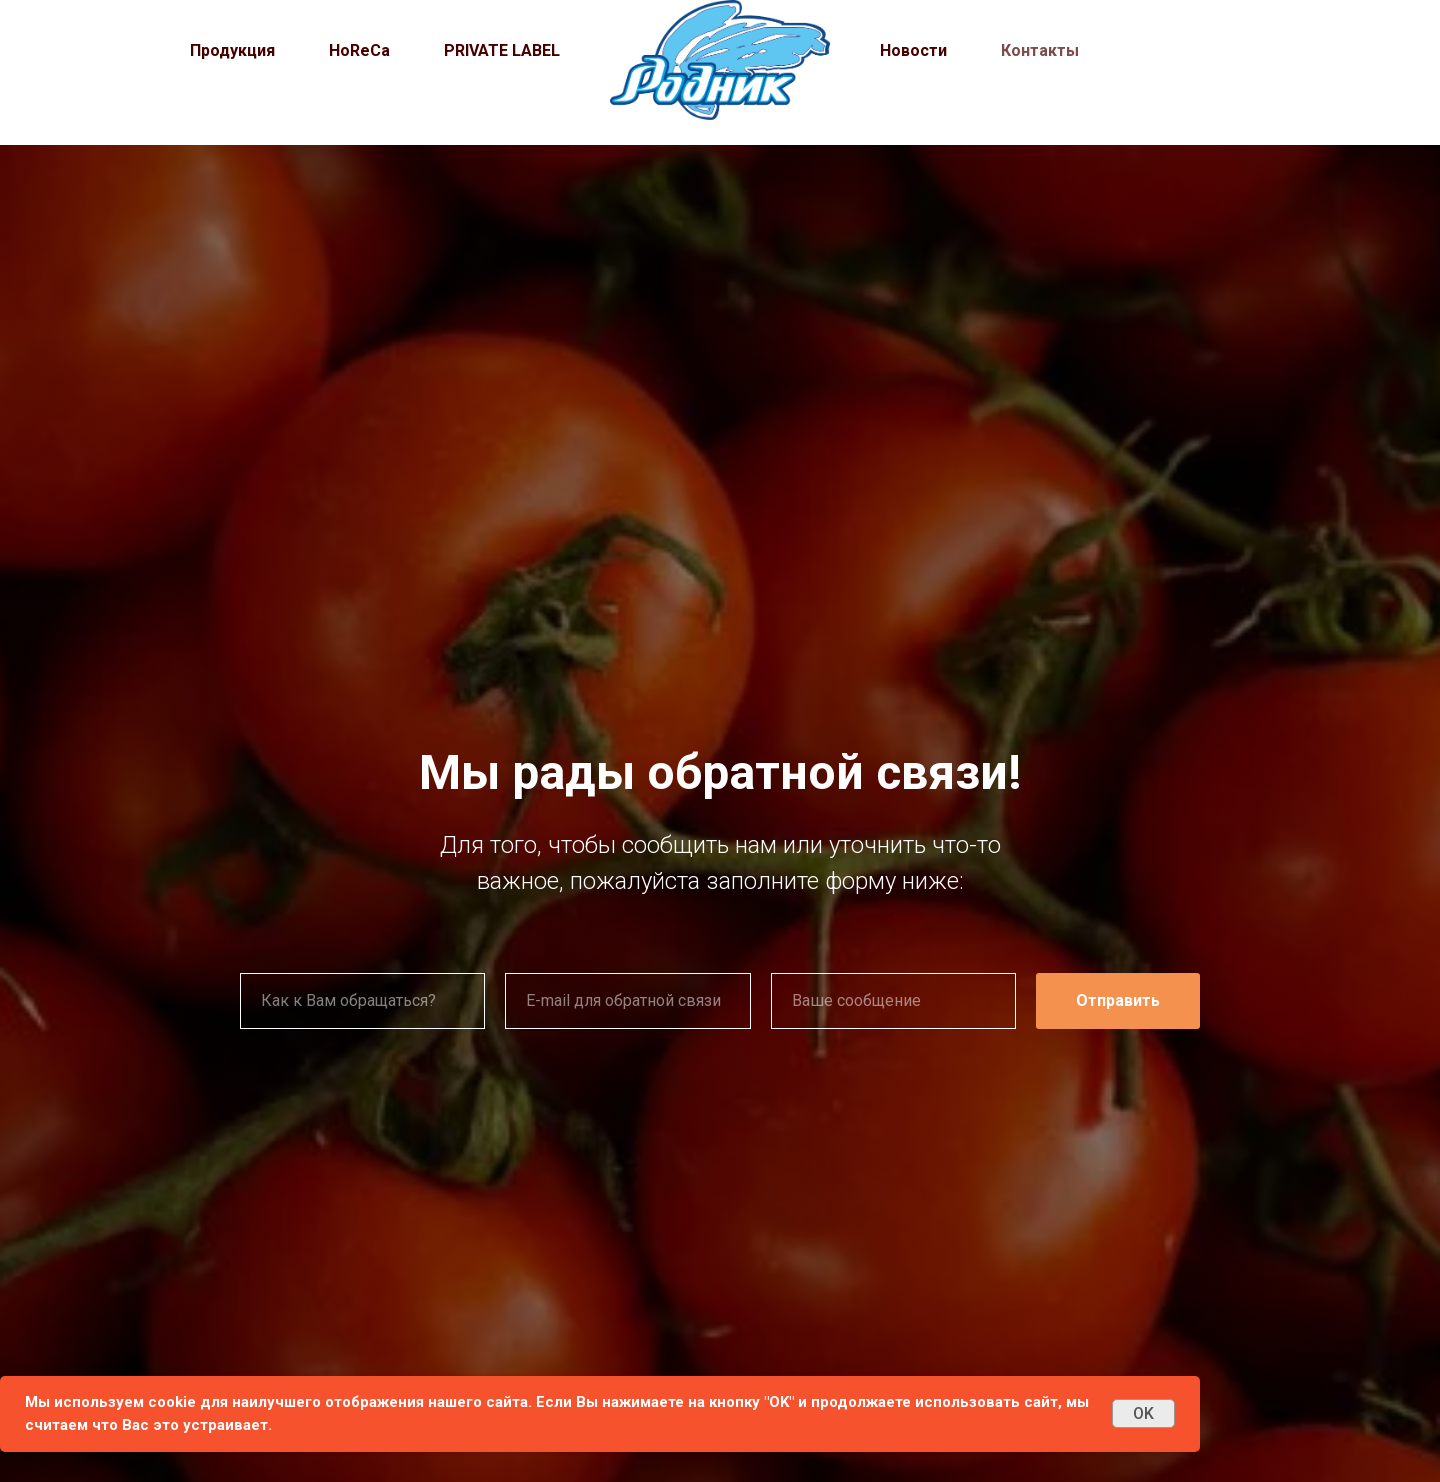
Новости (913, 50)
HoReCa (359, 50)
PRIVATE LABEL (502, 50)
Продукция (232, 50)
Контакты (1040, 50)
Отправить (1118, 1000)
